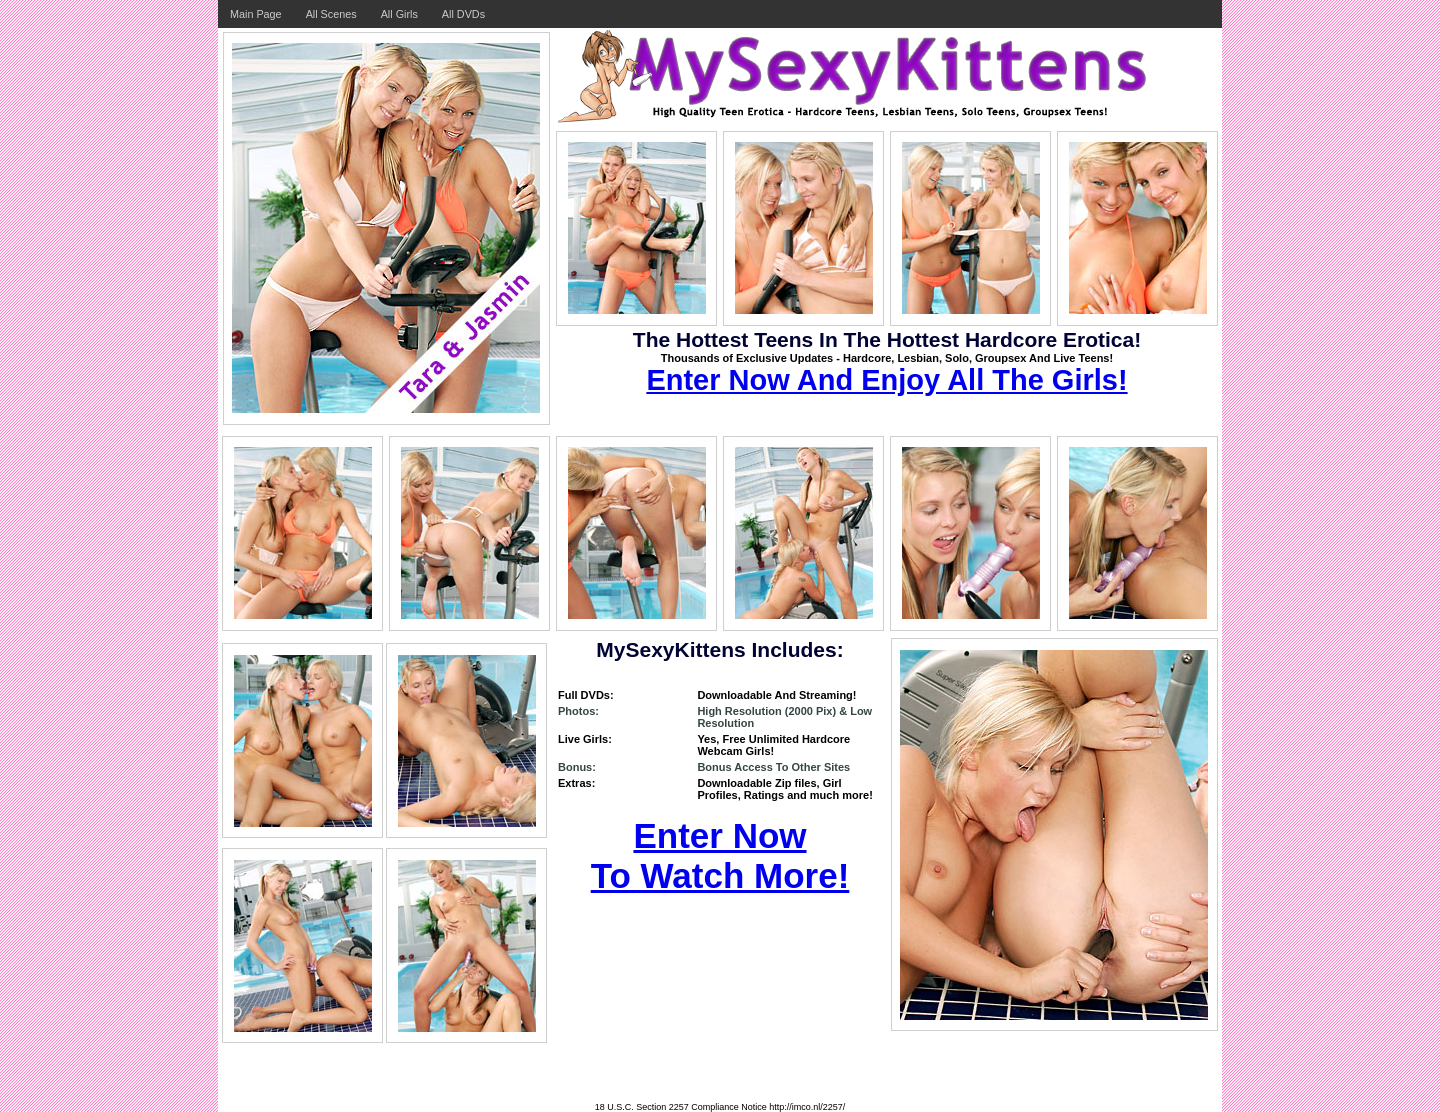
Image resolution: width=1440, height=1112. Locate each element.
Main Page (256, 14)
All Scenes (331, 14)
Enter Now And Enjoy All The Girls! (886, 380)
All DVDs (463, 14)
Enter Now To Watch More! (720, 855)
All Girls (399, 14)
